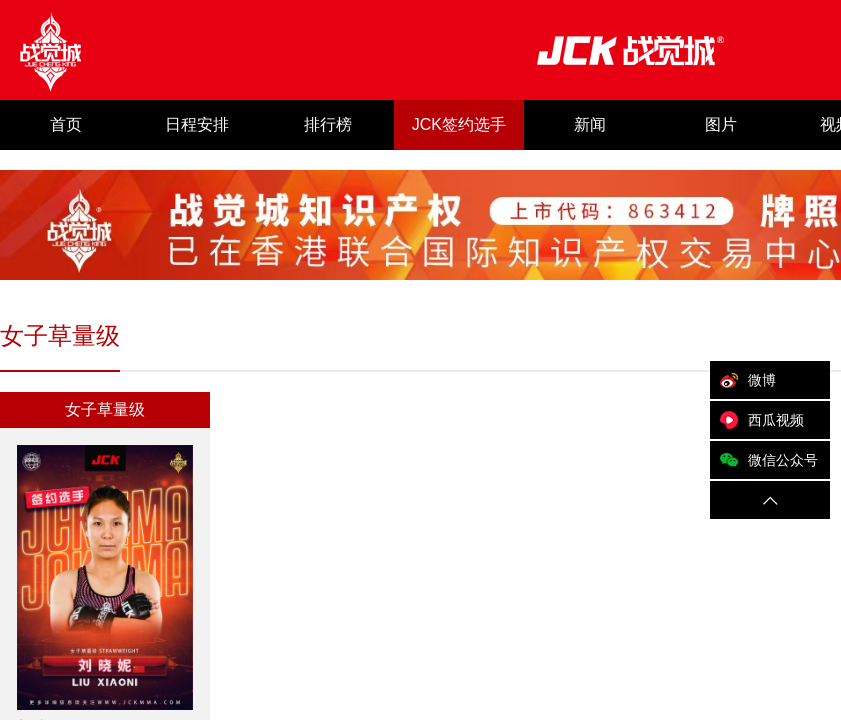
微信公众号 (764, 460)
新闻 (590, 124)
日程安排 (197, 124)
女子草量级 (105, 409)
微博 (743, 380)
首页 (66, 124)
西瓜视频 (757, 420)
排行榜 (328, 124)
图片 (721, 124)
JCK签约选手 (459, 124)
